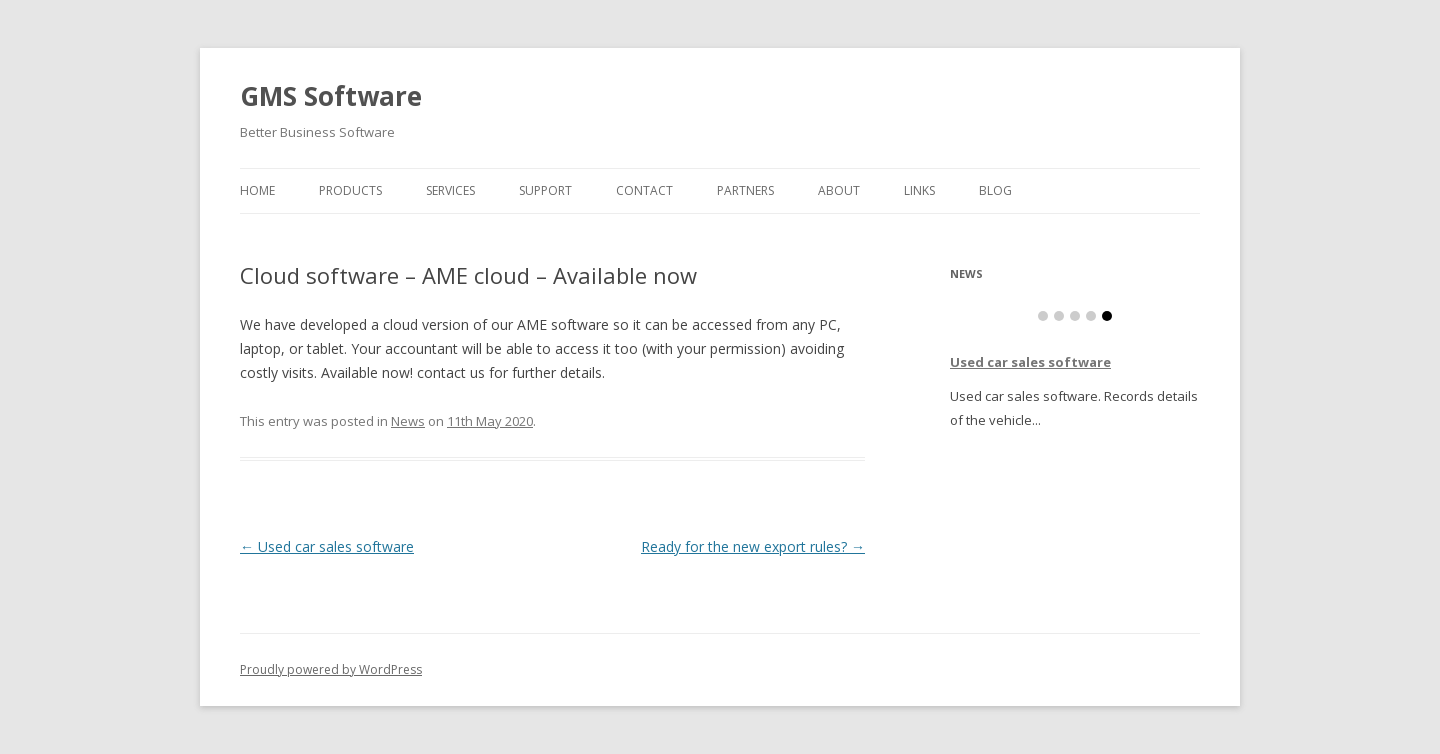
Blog (995, 190)
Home (257, 190)
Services (450, 190)
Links (919, 190)
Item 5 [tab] (1107, 316)
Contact (644, 190)
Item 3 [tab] (1075, 316)
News (408, 421)
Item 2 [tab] (1059, 316)
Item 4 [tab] (1091, 316)
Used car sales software (327, 546)
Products (350, 190)
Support (545, 190)
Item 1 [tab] (1043, 316)
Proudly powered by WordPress (331, 669)
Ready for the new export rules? (753, 546)
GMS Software (331, 96)
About (839, 190)
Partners (745, 190)
